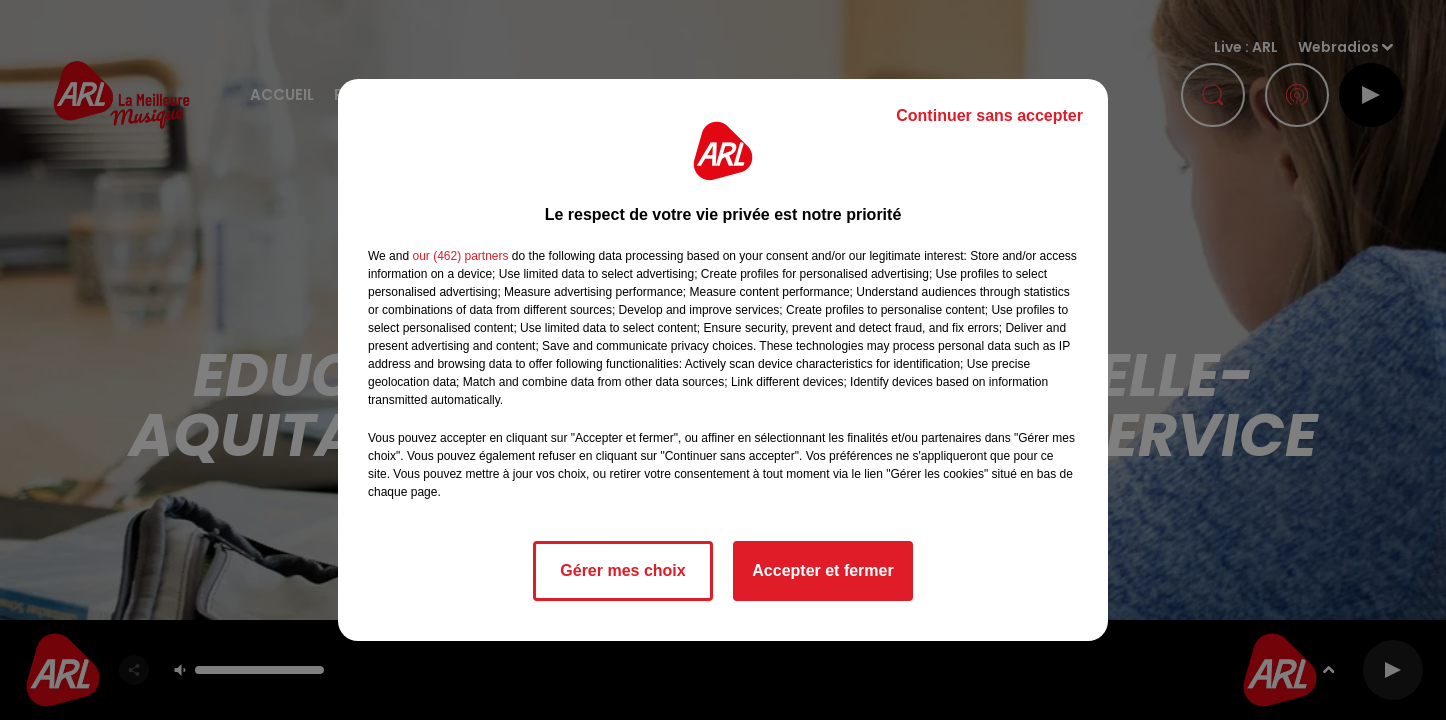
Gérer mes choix (622, 570)
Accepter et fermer (822, 570)
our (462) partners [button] (460, 256)
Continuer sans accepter (989, 115)
